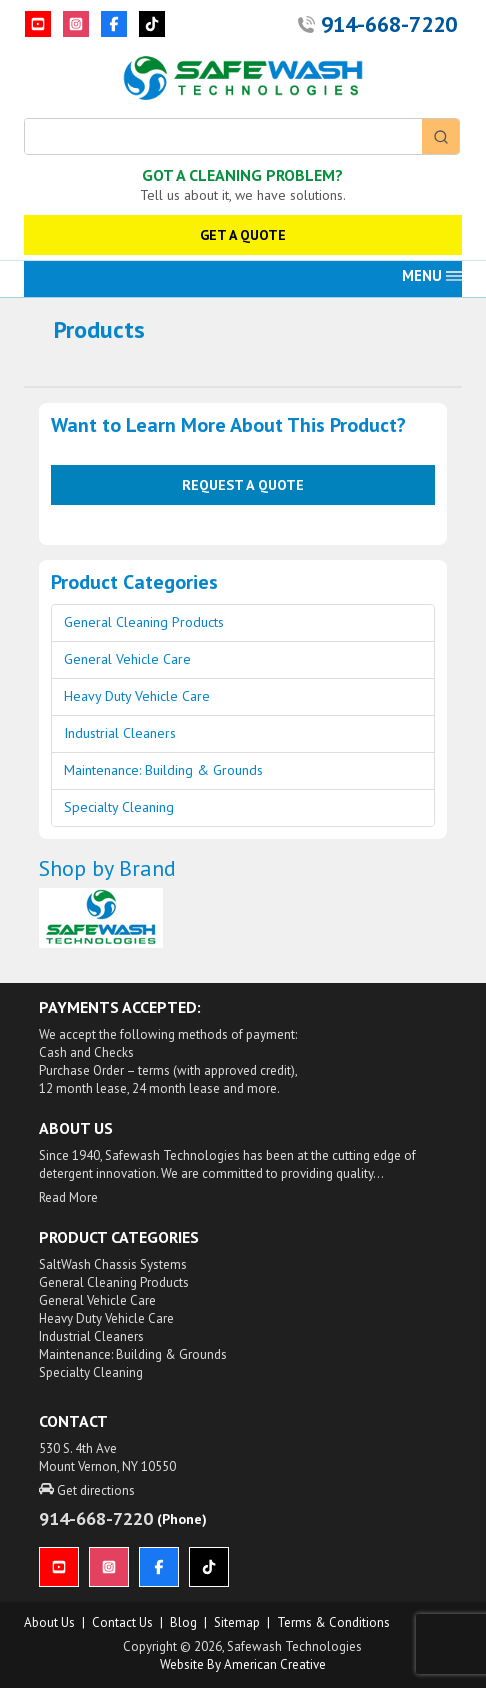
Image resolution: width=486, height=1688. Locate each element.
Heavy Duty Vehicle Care (137, 696)
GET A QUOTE (243, 235)
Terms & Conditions (333, 1622)
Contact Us (122, 1622)
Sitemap (237, 1622)
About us (49, 1622)
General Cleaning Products (144, 622)
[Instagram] (76, 24)
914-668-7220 (389, 24)
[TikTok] (152, 24)
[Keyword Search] (223, 136)
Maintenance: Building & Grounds (163, 770)
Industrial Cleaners (120, 733)
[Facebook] (114, 24)
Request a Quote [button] (243, 484)
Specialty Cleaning (119, 807)
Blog (183, 1622)
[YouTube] (38, 24)
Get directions (87, 1490)
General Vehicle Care (127, 659)
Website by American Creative (243, 1664)
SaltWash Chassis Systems (113, 1264)
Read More (68, 1197)
